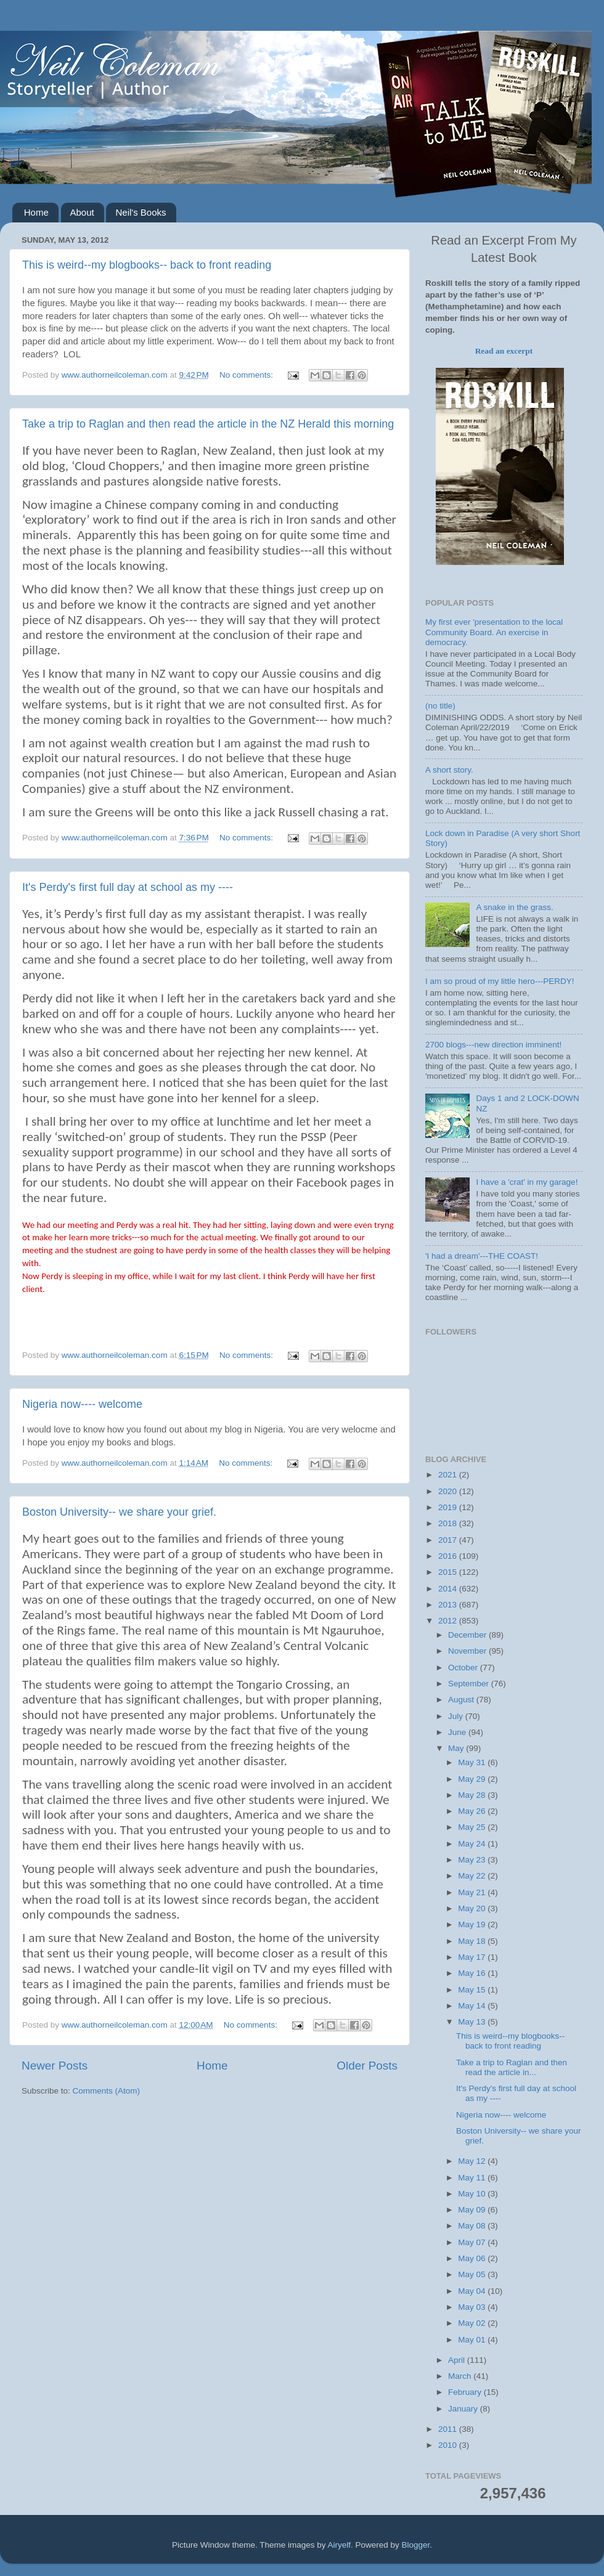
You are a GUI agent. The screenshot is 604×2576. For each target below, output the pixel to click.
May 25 (473, 1827)
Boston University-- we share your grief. (119, 1512)
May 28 (473, 1795)
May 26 (473, 1811)
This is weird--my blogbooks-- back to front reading (146, 265)
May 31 (473, 1762)
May (457, 1748)
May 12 (473, 2161)
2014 (448, 1588)
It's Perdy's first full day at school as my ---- (127, 887)
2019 (448, 1507)
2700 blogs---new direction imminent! (493, 1044)
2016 (448, 1556)
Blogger (416, 2545)
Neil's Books (140, 212)
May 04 (473, 2291)
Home (36, 212)
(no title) (440, 705)
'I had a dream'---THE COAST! (481, 1256)
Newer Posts (55, 2065)
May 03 (473, 2307)
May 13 (473, 2021)
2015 (448, 1572)
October (464, 1667)
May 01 (473, 2339)
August (462, 1699)
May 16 (473, 1973)
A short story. (449, 769)
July (456, 1716)
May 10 (473, 2193)
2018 (448, 1523)
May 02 (473, 2323)
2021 (448, 1474)
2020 (448, 1491)
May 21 (473, 1892)
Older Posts (367, 2065)
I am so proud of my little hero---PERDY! (499, 981)
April (457, 2360)
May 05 (473, 2274)
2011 (448, 2429)
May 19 (473, 1924)
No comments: (247, 375)
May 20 (473, 1908)
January (464, 2408)
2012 (448, 1620)
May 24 (473, 1843)
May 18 (473, 1941)
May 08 (473, 2225)
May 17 (473, 1957)
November (468, 1651)
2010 (448, 2445)
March (460, 2376)
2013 (448, 1604)
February (466, 2392)
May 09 (473, 2209)
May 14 (473, 2005)
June (458, 1732)
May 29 (473, 1779)
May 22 (473, 1875)
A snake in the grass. (514, 907)
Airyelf (339, 2545)
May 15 (473, 1989)
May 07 (473, 2242)
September (469, 1683)
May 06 (473, 2258)
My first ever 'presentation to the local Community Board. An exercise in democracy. (494, 631)
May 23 (473, 1859)
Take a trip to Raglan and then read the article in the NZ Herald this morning (208, 424)
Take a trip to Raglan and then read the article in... (511, 2067)
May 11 (473, 2177)
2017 (448, 1540)
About (82, 212)
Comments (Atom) (107, 2090)
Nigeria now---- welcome (82, 1404)
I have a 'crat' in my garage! (526, 1182)
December (468, 1634)
